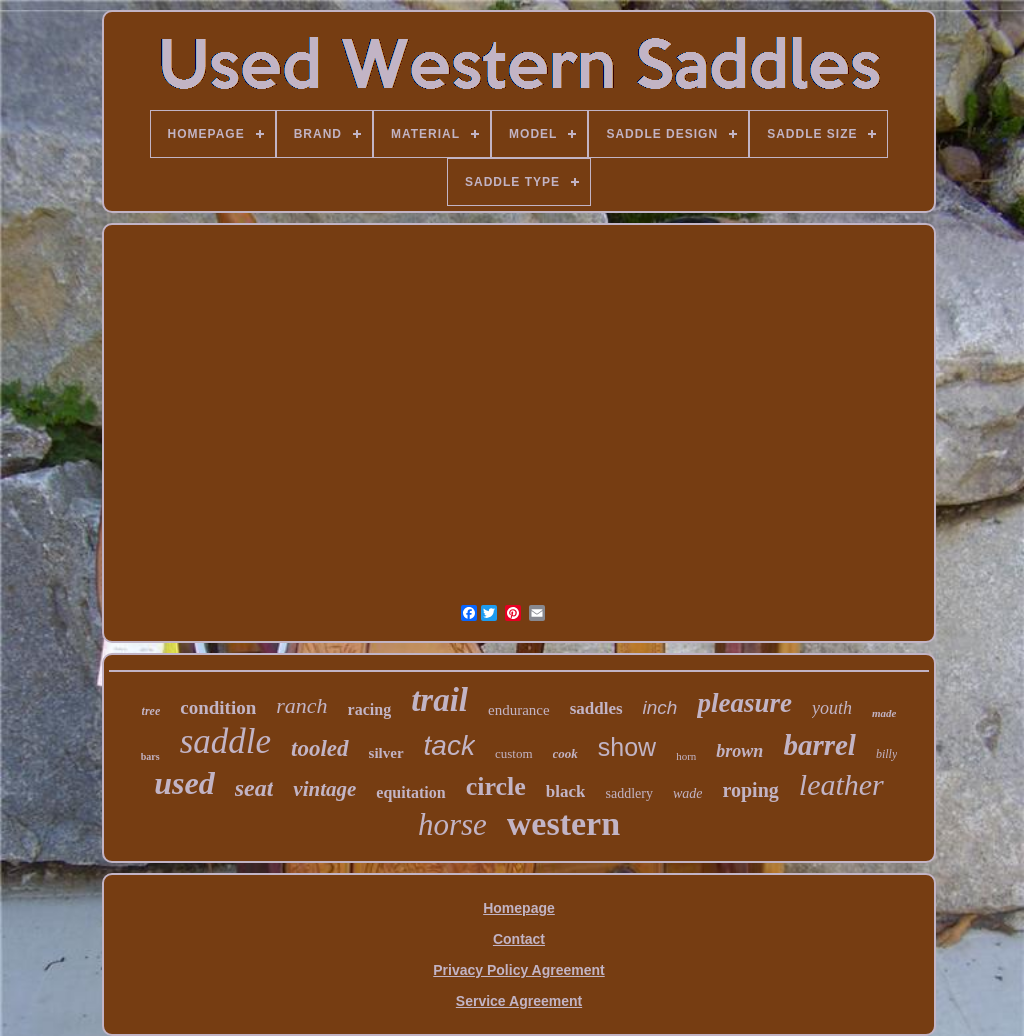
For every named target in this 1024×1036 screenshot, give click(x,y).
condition (218, 707)
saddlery (628, 793)
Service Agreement (519, 1001)
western (563, 823)
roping (750, 790)
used (184, 783)
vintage (324, 789)
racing (370, 709)
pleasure (744, 703)
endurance (519, 710)
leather (841, 784)
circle (496, 786)
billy (886, 754)
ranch (301, 705)
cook (565, 753)
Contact (519, 939)
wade (688, 793)
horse (452, 824)
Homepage (519, 908)
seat (254, 788)
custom (514, 753)
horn (686, 756)
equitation (410, 792)
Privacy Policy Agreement (518, 970)
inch (660, 707)
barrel (819, 745)
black (566, 791)
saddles (596, 708)
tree (151, 711)
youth (832, 708)
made (884, 713)
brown (739, 751)
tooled (320, 748)
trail (439, 700)
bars (150, 756)
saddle (225, 741)
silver (386, 753)
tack (449, 745)
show (627, 747)
